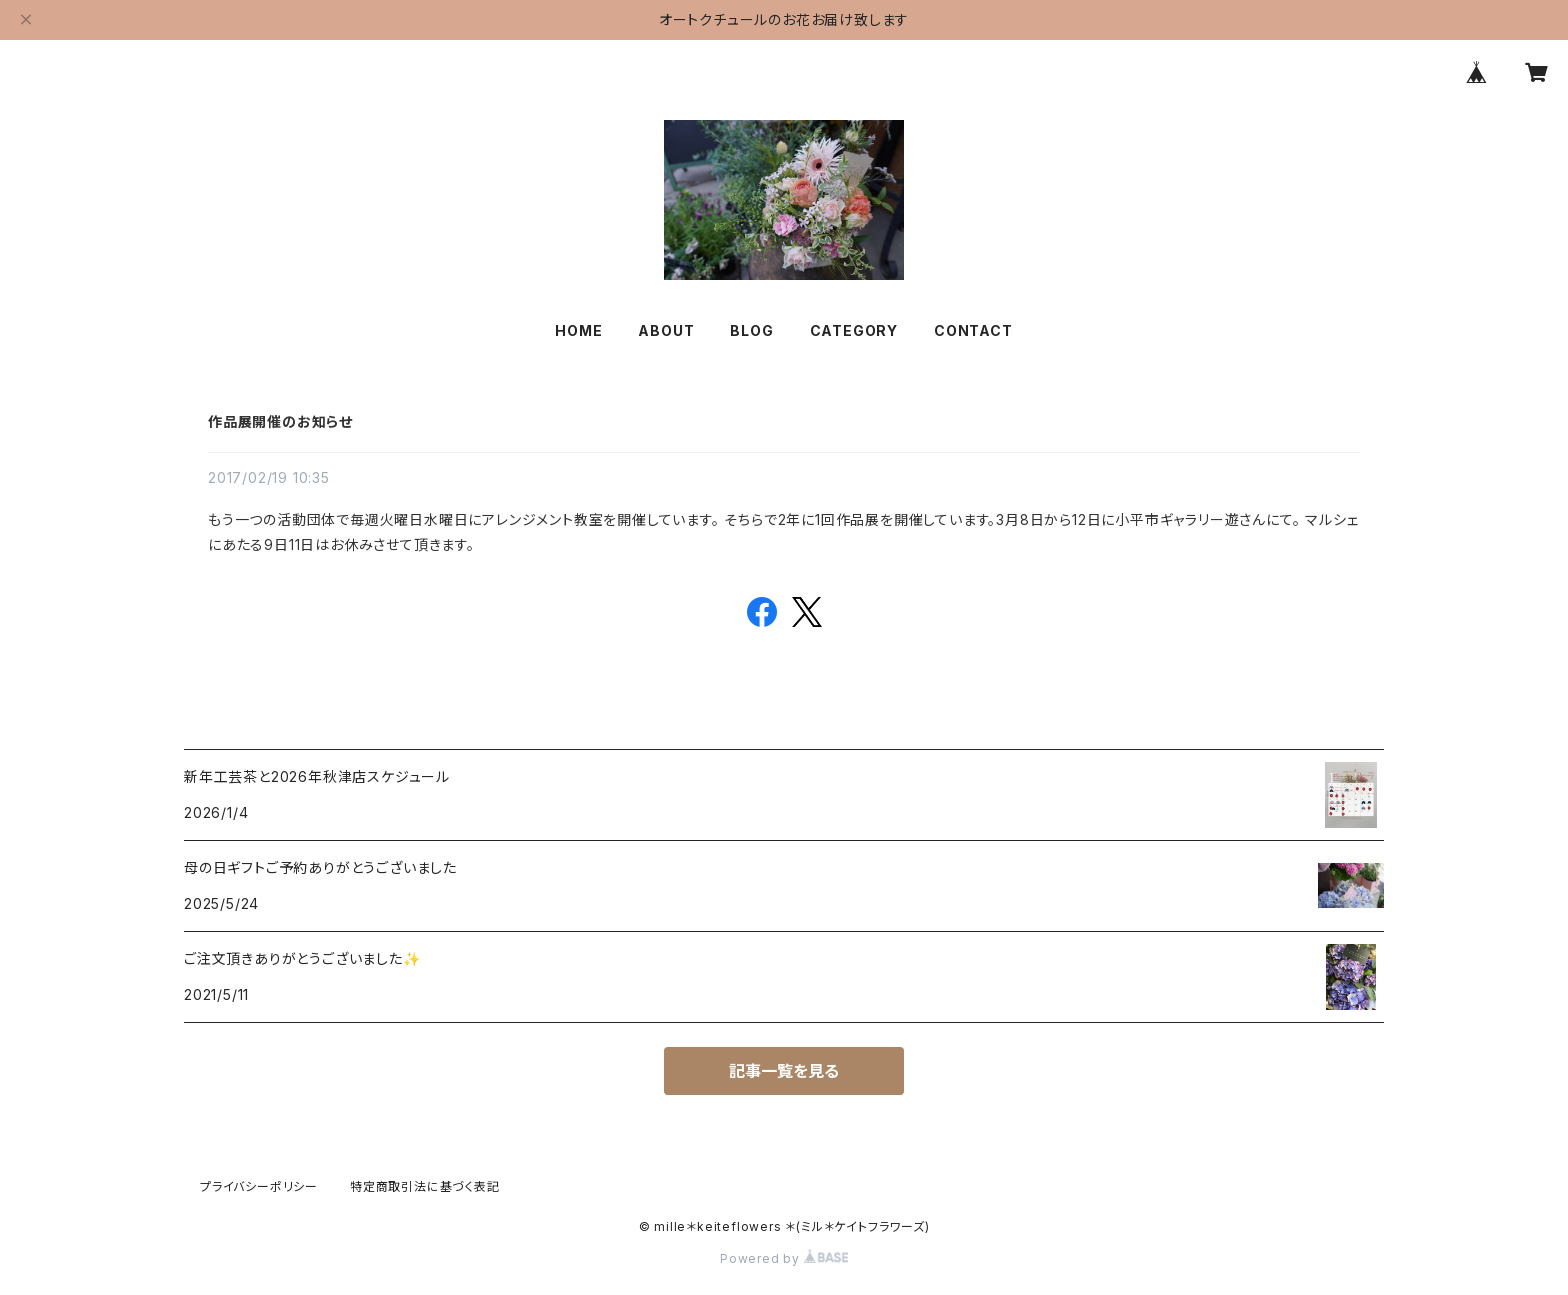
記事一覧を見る (784, 1071)
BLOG (751, 330)
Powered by (784, 1258)
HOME (578, 330)
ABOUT (666, 330)
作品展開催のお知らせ (280, 421)
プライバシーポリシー (259, 1186)
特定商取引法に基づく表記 (425, 1186)
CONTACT (973, 330)
